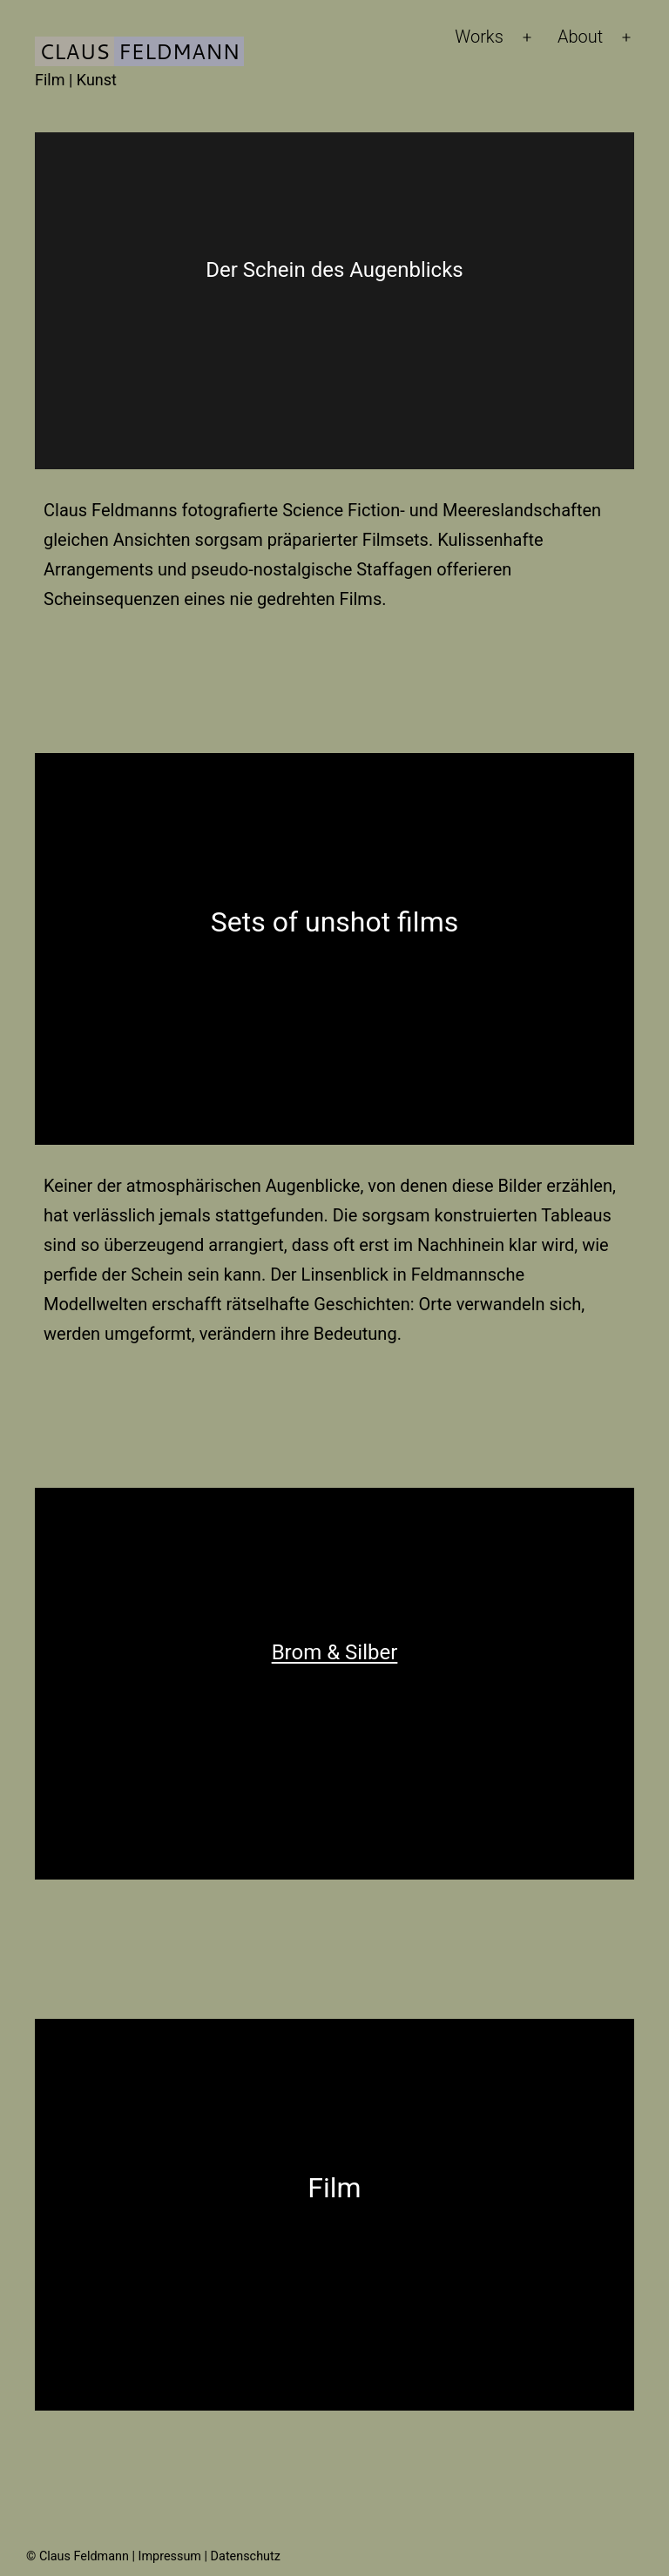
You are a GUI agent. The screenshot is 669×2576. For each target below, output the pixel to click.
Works (479, 36)
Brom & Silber (335, 1652)
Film (334, 2187)
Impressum (170, 2556)
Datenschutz (245, 2556)
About (580, 36)
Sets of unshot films (334, 921)
